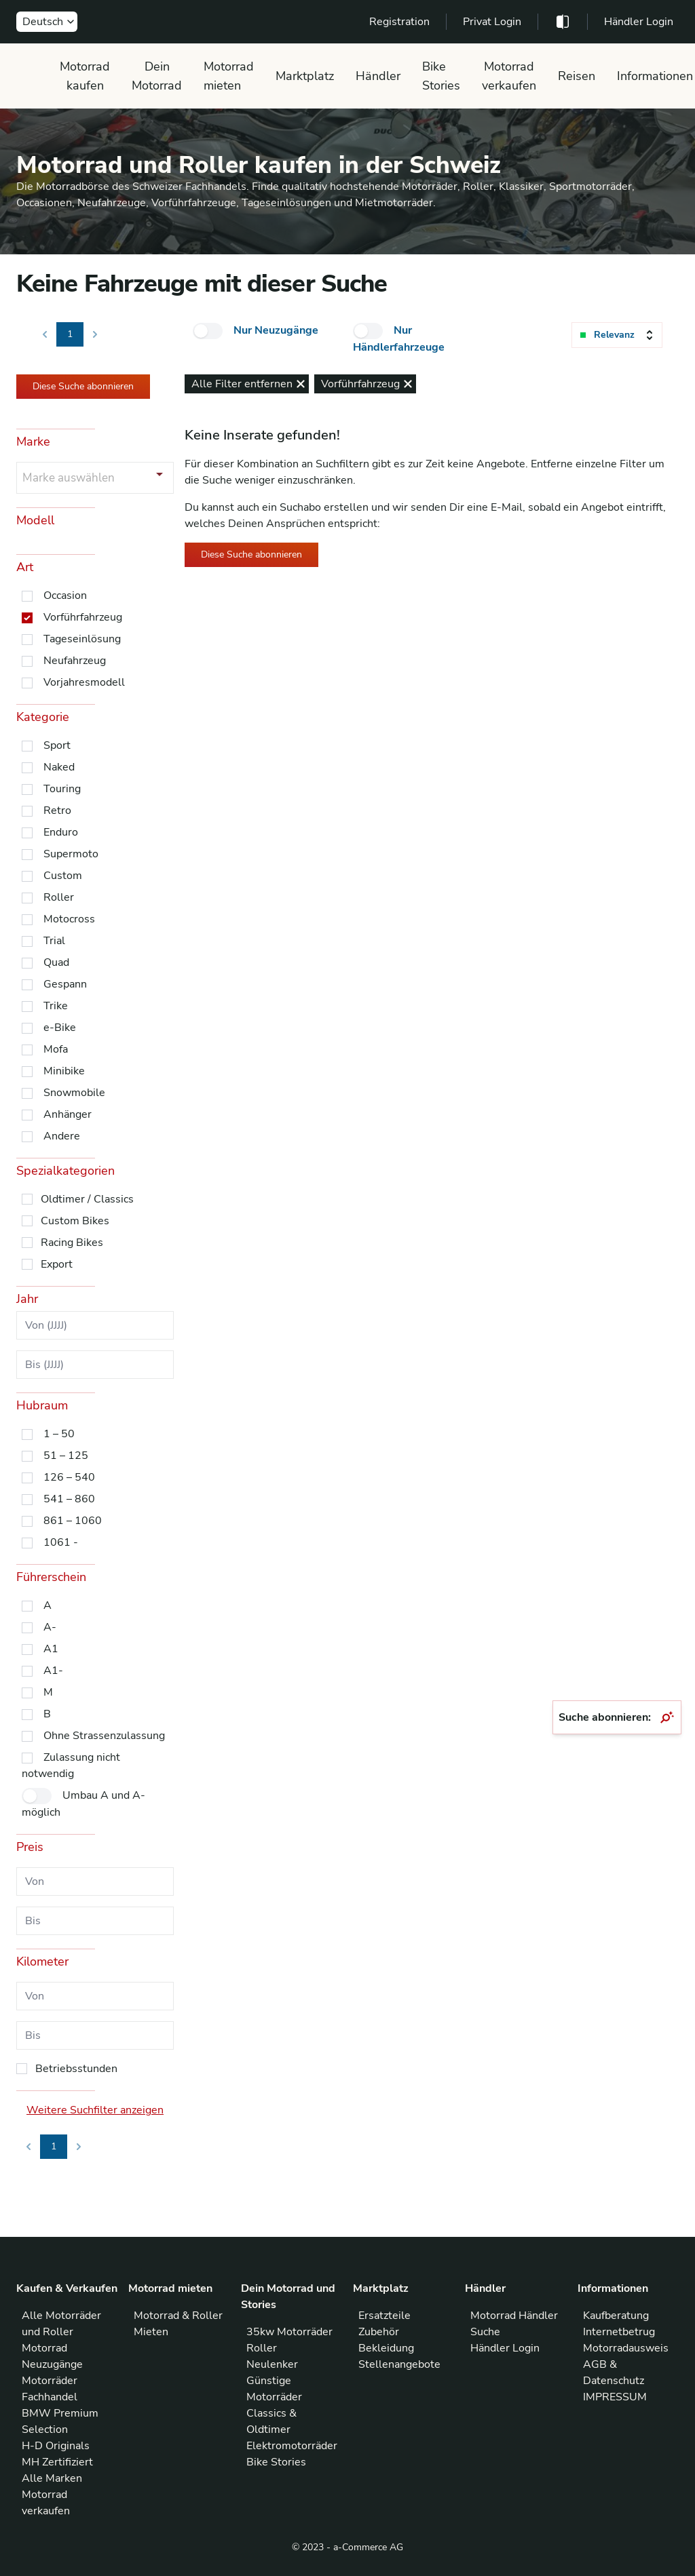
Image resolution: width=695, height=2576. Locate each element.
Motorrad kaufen (85, 76)
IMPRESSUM (615, 2396)
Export (57, 1264)
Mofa (55, 1049)
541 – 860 (69, 1498)
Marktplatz (305, 76)
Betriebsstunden (76, 2068)
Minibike (64, 1070)
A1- (53, 1670)
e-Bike (59, 1027)
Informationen (655, 76)
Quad (56, 962)
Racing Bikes (72, 1242)
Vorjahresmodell (84, 682)
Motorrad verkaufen (509, 76)
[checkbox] (208, 331)
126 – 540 (69, 1477)
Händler (378, 76)
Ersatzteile (384, 2315)
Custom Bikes (75, 1220)
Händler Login (638, 21)
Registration (399, 21)
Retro (57, 810)
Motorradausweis (626, 2348)
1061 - (60, 1542)
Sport (57, 745)
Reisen (576, 76)
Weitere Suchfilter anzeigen (95, 2110)
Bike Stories (441, 76)
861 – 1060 (72, 1520)
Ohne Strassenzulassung (104, 1735)
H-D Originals (56, 2445)
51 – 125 (65, 1455)
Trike (55, 1005)
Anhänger (67, 1114)
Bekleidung (386, 2348)
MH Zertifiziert (57, 2462)
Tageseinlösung (82, 638)
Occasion (65, 595)
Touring (62, 788)
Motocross (69, 919)
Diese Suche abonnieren (83, 386)
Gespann (65, 984)
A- (49, 1627)
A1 (50, 1648)
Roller (58, 897)
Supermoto (70, 853)
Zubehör (378, 2331)
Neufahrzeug (74, 660)
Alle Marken (52, 2478)
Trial (54, 940)
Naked (59, 767)
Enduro (60, 832)
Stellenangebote (399, 2364)
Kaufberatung (616, 2315)
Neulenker (272, 2364)
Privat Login (492, 21)
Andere (61, 1136)
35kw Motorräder (289, 2331)
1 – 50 (59, 1433)
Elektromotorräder (291, 2445)
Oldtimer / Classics (87, 1199)
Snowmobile (74, 1092)
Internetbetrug (619, 2331)
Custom (62, 875)
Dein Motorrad (157, 76)
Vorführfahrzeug (82, 617)
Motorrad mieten (229, 76)
